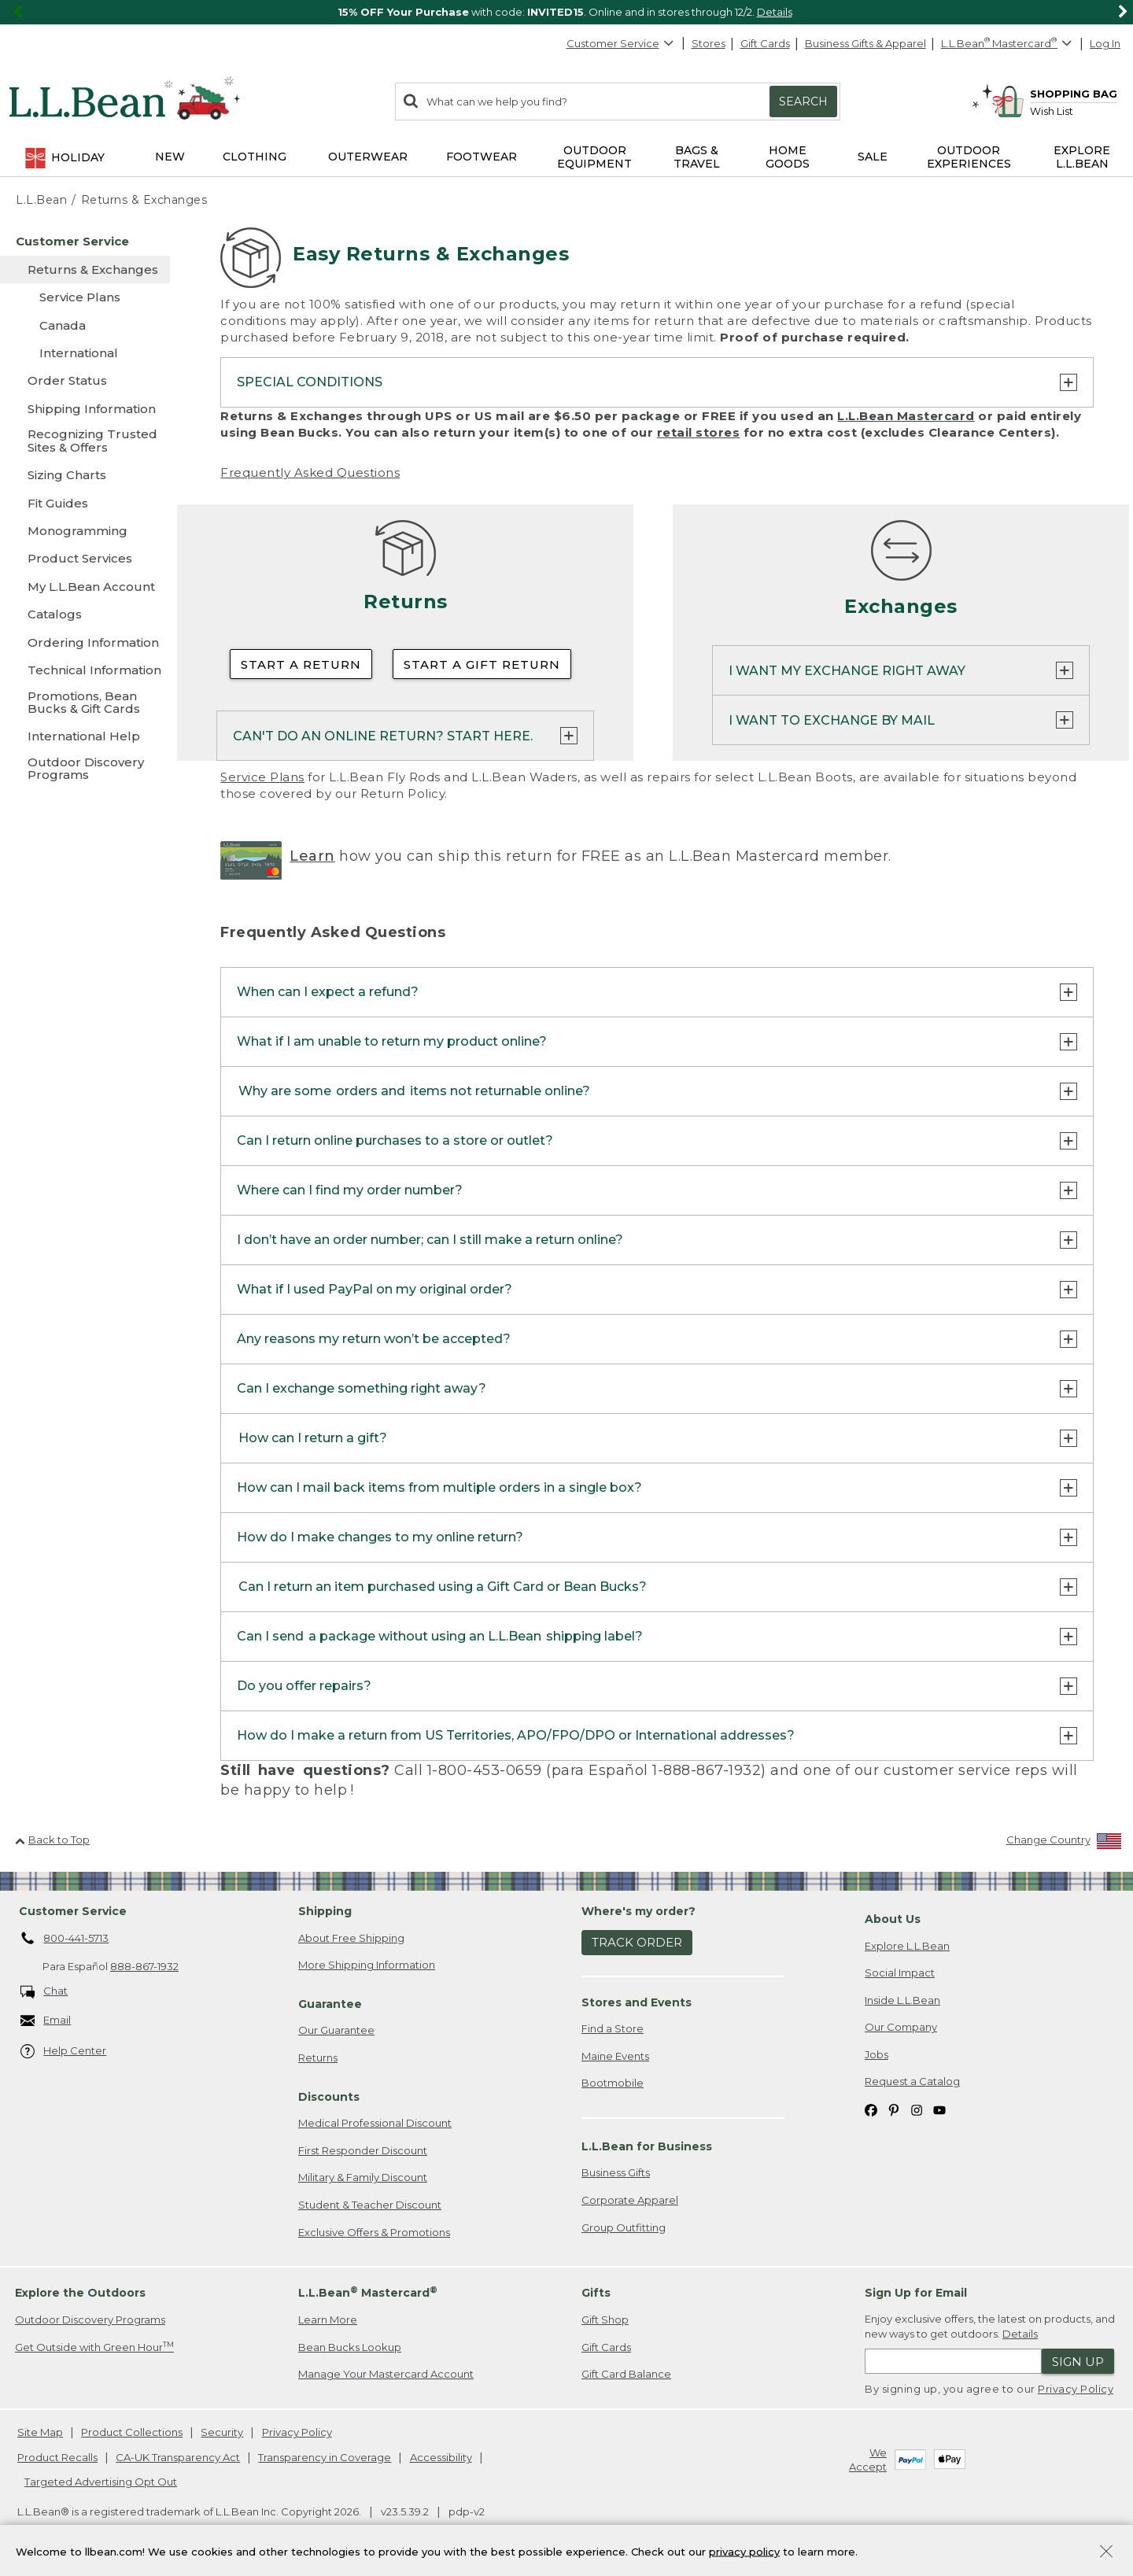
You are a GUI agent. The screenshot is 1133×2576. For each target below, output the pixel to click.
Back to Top (52, 1839)
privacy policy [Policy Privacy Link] (744, 2555)
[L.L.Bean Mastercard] (1008, 43)
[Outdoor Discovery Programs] (85, 770)
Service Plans (262, 776)
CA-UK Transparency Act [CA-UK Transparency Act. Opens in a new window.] (178, 2457)
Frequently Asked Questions (310, 472)
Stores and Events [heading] (636, 2002)
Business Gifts (615, 2172)
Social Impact (900, 1972)
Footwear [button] (481, 156)
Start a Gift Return (482, 664)
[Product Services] (85, 558)
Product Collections (132, 2432)
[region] (566, 12)
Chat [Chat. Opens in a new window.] (44, 1991)
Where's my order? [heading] (638, 1911)
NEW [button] (170, 156)
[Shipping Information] (85, 409)
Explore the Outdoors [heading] (80, 2293)
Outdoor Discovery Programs (90, 2319)
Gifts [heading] (596, 2293)
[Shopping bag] (1054, 93)
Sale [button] (873, 156)
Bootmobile (612, 2082)
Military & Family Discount (362, 2177)
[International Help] (85, 736)
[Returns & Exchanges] (85, 269)
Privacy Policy (1075, 2388)
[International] (85, 353)
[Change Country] (1064, 1843)
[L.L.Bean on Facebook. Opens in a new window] (871, 2109)
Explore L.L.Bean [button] (1082, 157)
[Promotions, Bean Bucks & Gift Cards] (85, 704)
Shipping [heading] (325, 1911)
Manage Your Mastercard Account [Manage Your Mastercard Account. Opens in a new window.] (386, 2373)
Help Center (63, 2051)
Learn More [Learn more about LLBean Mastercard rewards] (327, 2319)
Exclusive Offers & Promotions (374, 2232)
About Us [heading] (893, 1919)
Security (222, 2432)
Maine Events (615, 2056)
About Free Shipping (351, 1938)
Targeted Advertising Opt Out (100, 2481)
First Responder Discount (362, 2150)
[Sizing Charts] (85, 475)
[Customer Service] (85, 241)
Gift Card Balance (626, 2373)
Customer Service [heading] (73, 1911)
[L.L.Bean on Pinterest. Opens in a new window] (894, 2109)
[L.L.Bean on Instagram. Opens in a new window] (916, 2109)
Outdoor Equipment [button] (594, 157)
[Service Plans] (85, 297)
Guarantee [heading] (330, 2004)
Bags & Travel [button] (697, 157)
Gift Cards (765, 43)
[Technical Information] (85, 670)
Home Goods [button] (788, 157)
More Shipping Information (366, 1964)
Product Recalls (57, 2457)
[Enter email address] (953, 2361)
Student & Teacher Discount (369, 2204)
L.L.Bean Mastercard (906, 415)
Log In (1105, 43)
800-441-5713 (64, 1939)
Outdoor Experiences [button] (969, 157)
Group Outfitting (623, 2227)
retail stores (698, 432)
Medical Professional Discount (375, 2123)
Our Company (901, 2027)
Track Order (637, 1942)
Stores (708, 43)
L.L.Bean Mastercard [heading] (367, 2292)
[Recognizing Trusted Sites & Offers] (85, 442)
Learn (312, 856)
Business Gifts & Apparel (865, 43)
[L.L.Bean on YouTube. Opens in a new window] (939, 2109)
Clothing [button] (254, 156)
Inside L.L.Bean (902, 2000)
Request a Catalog (912, 2081)
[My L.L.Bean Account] (85, 586)
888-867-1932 (144, 1966)
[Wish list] (1073, 110)
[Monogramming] (85, 530)
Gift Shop (605, 2319)
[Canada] (85, 325)
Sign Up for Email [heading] (916, 2293)
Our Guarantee (336, 2030)
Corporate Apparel (629, 2200)
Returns (318, 2057)
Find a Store (612, 2028)
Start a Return (301, 664)
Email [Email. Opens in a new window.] (46, 2020)
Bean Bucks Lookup (349, 2347)
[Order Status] (85, 380)
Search (803, 101)
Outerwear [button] (368, 156)
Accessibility (441, 2457)
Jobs (876, 2054)
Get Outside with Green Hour (94, 2346)
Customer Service (620, 43)
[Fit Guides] (85, 503)
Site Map (40, 2432)
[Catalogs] (85, 614)
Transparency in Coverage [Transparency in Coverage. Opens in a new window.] (324, 2457)
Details (774, 12)
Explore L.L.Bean (907, 1945)
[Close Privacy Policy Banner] (1106, 2557)
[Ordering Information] (85, 642)
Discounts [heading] (329, 2097)
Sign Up (1078, 2361)
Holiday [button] (64, 158)
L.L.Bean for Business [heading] (646, 2146)
